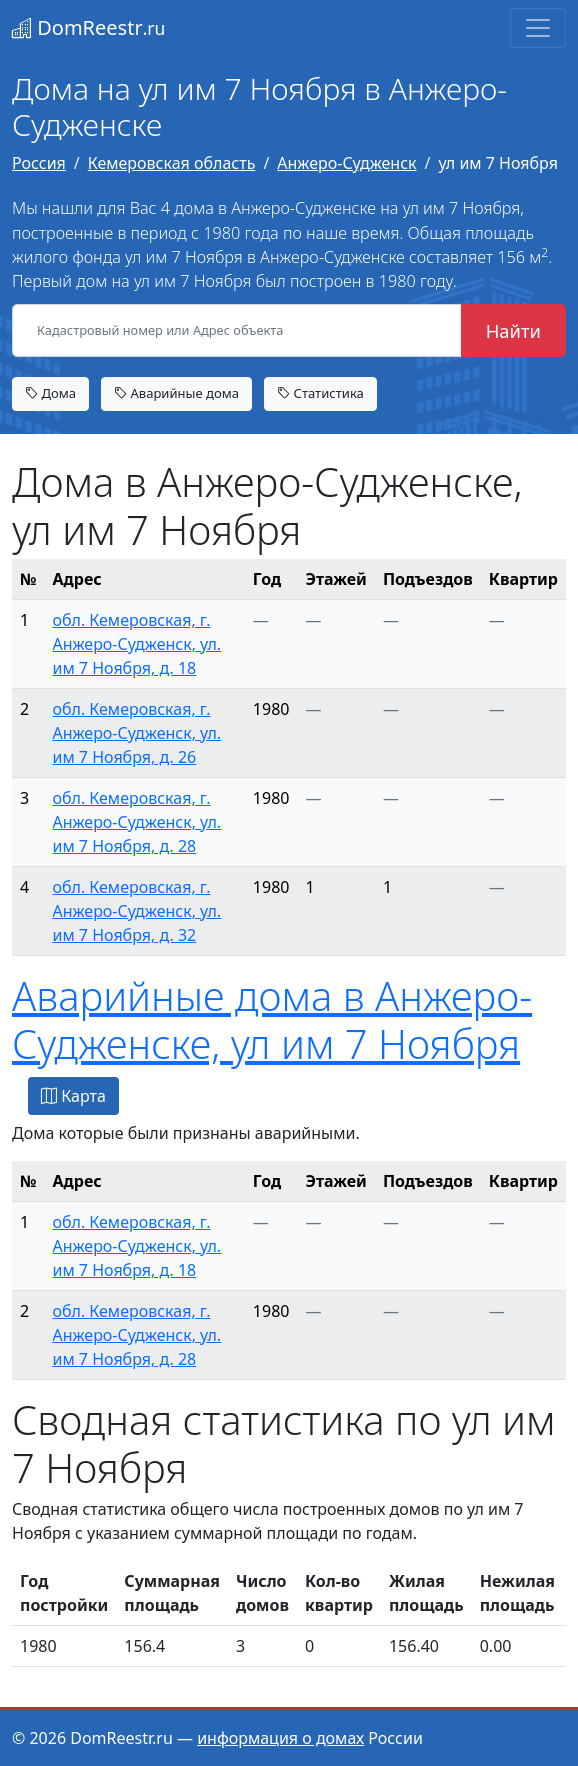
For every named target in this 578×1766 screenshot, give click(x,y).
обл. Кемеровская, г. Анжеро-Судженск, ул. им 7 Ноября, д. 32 (136, 911)
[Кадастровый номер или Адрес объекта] (237, 331)
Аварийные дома (176, 393)
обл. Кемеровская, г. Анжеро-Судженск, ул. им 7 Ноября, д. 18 (136, 644)
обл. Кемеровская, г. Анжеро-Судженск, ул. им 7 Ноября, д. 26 (136, 733)
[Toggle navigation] (538, 28)
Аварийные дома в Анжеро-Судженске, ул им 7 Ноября (272, 1019)
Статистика (320, 393)
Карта (73, 1096)
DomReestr (88, 27)
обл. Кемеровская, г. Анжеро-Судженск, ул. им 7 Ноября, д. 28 (136, 822)
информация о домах (280, 1738)
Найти (513, 330)
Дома (50, 393)
